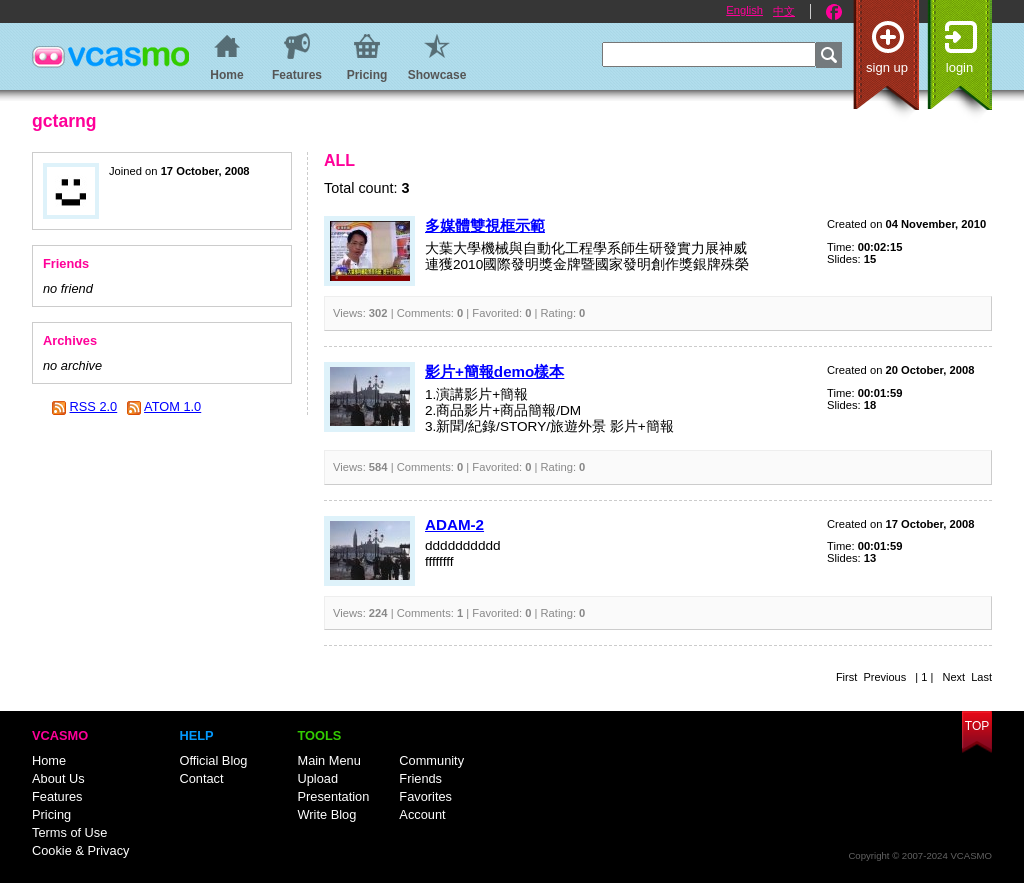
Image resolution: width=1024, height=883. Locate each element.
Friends (420, 778)
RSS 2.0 (94, 406)
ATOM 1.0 (172, 406)
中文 (784, 11)
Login (959, 67)
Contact (201, 778)
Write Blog (326, 814)
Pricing (51, 814)
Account (422, 814)
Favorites (425, 796)
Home (49, 760)
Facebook (834, 12)
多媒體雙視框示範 (485, 225)
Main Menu (328, 760)
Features (57, 796)
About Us (58, 778)
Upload (317, 778)
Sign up (887, 67)
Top (977, 726)
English (744, 10)
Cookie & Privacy (80, 850)
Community (431, 760)
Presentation (333, 796)
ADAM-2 (454, 524)
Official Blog (213, 760)
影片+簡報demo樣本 (494, 371)
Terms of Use (69, 832)
